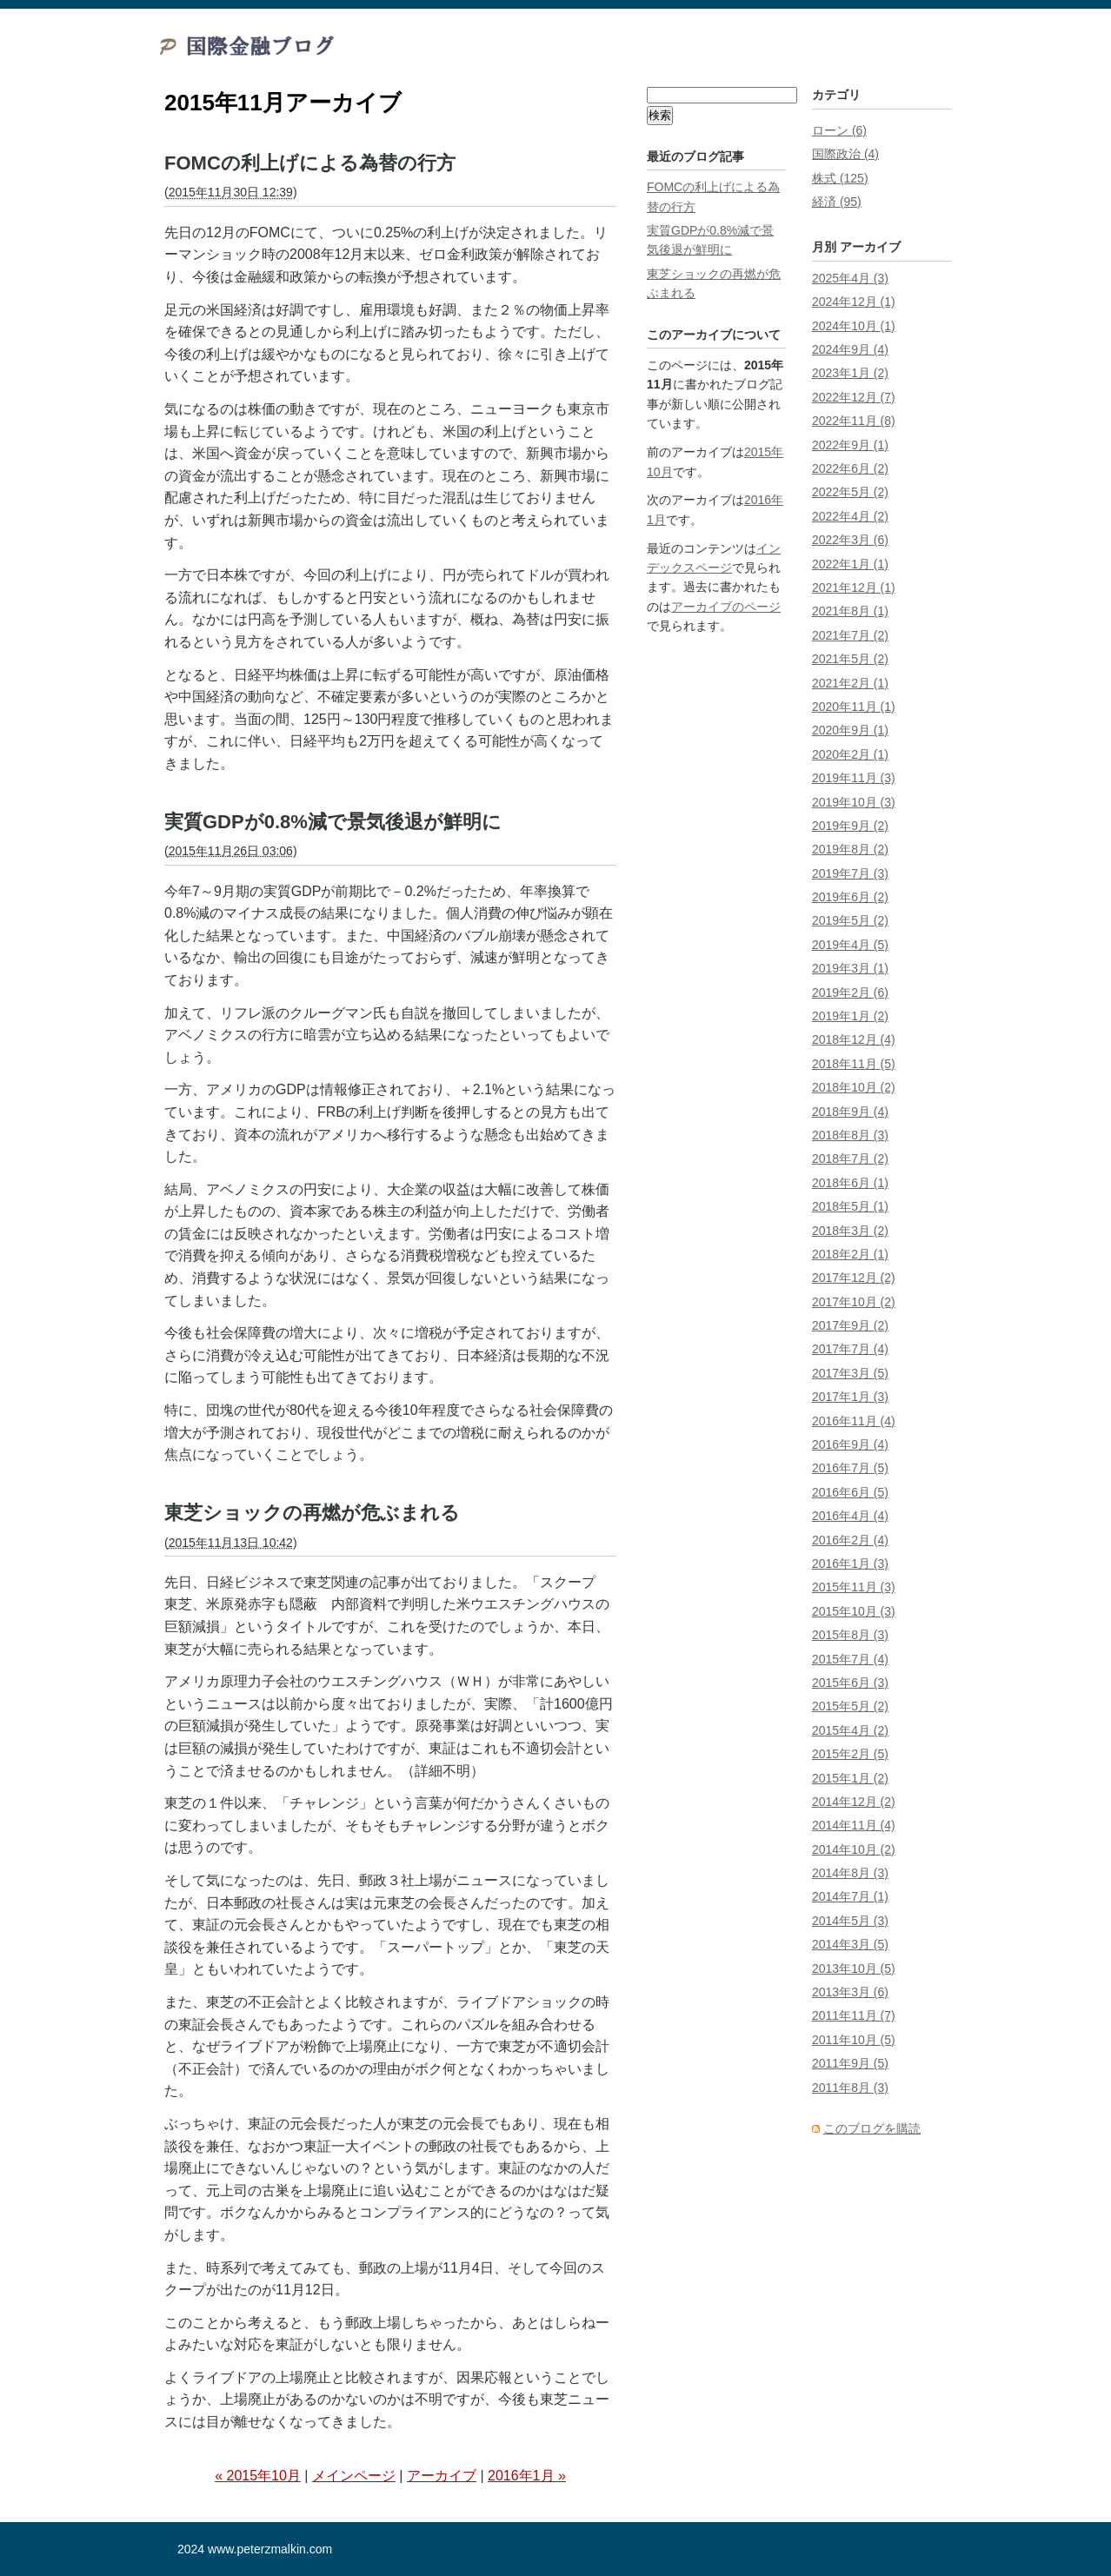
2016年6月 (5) (850, 1492)
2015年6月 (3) (850, 1683)
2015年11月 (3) (853, 1587)
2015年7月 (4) (850, 1659)
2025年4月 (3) (850, 278)
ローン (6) (839, 130)
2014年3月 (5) (850, 1944)
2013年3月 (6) (850, 1992)
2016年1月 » (527, 2475)
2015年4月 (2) (850, 1730)
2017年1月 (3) (850, 1397)
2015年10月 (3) (853, 1611)
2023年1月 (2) (850, 373)
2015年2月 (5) (850, 1754)
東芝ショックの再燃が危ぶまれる (312, 1513)
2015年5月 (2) (850, 1706)
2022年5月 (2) (850, 492)
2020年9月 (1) (850, 730)
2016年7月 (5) (850, 1468)
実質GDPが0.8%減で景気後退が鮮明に (333, 822)
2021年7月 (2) (850, 635)
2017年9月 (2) (850, 1325)
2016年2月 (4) (850, 1540)
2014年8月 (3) (850, 1873)
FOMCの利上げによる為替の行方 (310, 163)
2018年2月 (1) (850, 1254)
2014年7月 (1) (850, 1896)
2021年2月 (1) (850, 683)
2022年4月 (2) (850, 516)
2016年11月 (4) (853, 1421)
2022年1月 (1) (850, 564)
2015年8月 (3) (850, 1635)
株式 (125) (840, 178)
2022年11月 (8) (853, 421)
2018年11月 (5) (853, 1064)
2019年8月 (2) (850, 849)
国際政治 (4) (845, 154)
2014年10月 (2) (853, 1849)
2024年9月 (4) (850, 349)
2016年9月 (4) (850, 1444)
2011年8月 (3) (850, 2088)
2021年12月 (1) (853, 587)
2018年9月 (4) (850, 1112)
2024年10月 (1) (853, 326)
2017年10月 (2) (853, 1302)
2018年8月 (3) (850, 1135)
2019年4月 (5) (850, 945)
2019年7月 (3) (850, 873)
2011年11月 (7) (853, 2015)
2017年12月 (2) (853, 1278)
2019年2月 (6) (850, 992)
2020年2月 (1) (850, 754)
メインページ (354, 2475)
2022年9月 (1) (850, 445)
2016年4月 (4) (850, 1516)
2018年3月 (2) (850, 1231)
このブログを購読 (872, 2128)
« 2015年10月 (258, 2475)
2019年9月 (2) (850, 826)
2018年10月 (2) (853, 1087)
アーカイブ (441, 2475)
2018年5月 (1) (850, 1206)
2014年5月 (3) (850, 1921)
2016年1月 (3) (850, 1563)
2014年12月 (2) (853, 1802)
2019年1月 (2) (850, 1016)
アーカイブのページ (726, 607)
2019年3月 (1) (850, 968)
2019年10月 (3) (853, 802)
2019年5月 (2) (850, 920)
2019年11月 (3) (853, 778)
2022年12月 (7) (853, 397)
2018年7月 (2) (850, 1158)
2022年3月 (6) (850, 540)
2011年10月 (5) (853, 2040)
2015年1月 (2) (850, 1778)
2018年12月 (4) (853, 1039)
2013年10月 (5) (853, 1968)
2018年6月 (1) (850, 1183)
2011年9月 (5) (850, 2063)
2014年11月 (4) (853, 1825)
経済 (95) (837, 202)
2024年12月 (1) (853, 302)
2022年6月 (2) (850, 468)
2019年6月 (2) (850, 897)
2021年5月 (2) (850, 659)
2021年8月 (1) (850, 611)
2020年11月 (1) (853, 707)
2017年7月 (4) (850, 1349)
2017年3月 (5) (850, 1373)
